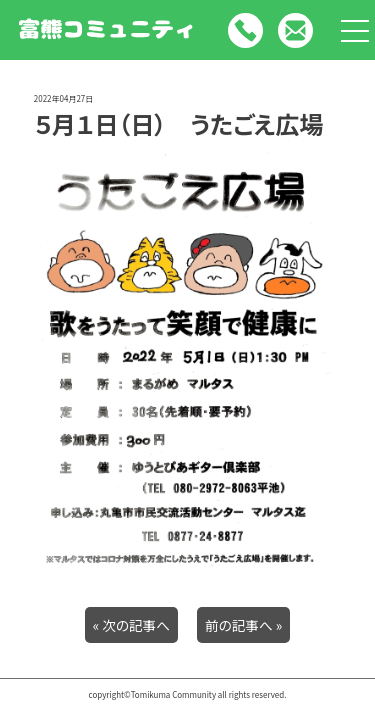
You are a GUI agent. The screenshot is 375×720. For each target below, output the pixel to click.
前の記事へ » (243, 625)
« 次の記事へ (131, 625)
